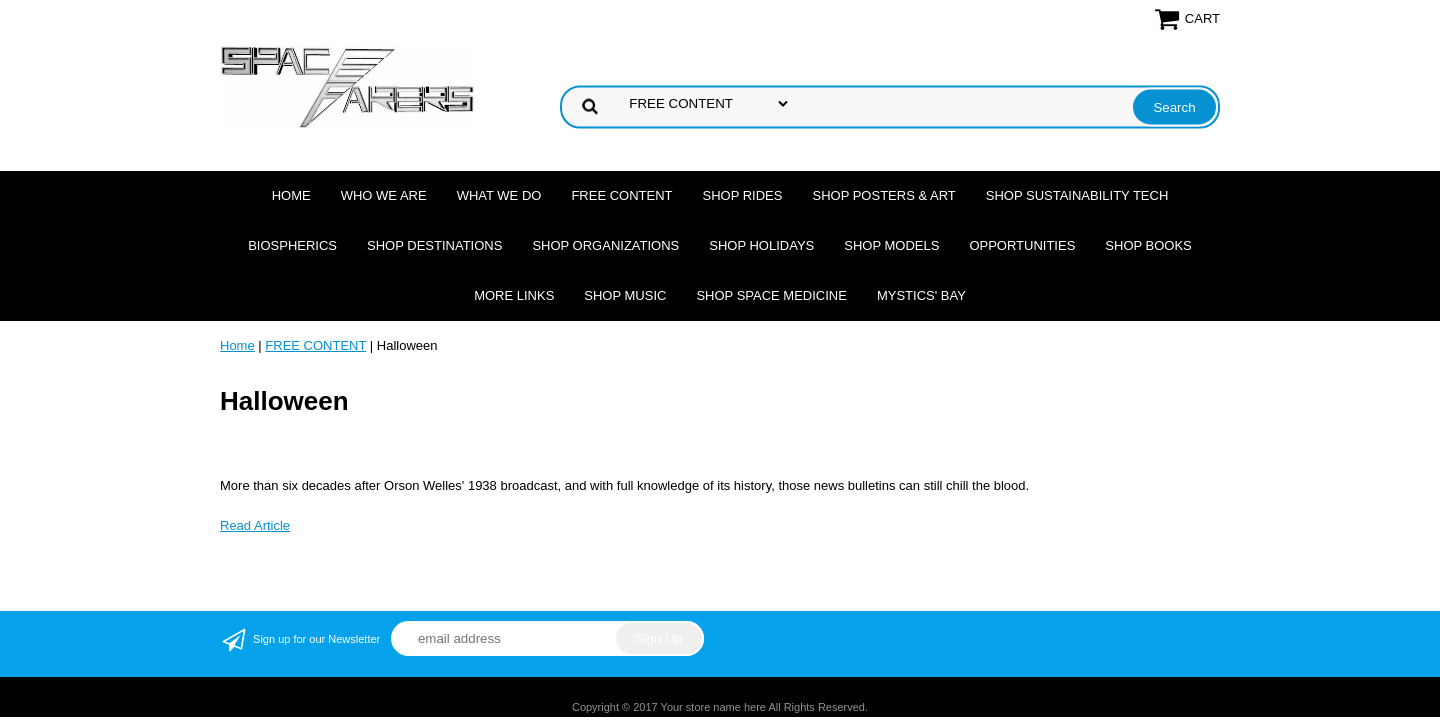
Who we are (384, 195)
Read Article (255, 525)
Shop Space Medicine (771, 295)
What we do (499, 195)
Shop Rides (743, 195)
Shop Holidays (761, 245)
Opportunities (1022, 245)
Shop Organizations (605, 245)
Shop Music (625, 295)
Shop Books (1148, 245)
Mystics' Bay (921, 295)
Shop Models (891, 245)
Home (291, 195)
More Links (514, 295)
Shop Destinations (434, 245)
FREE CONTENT (621, 195)
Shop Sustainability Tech (1077, 195)
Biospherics (292, 245)
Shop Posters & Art (883, 195)
